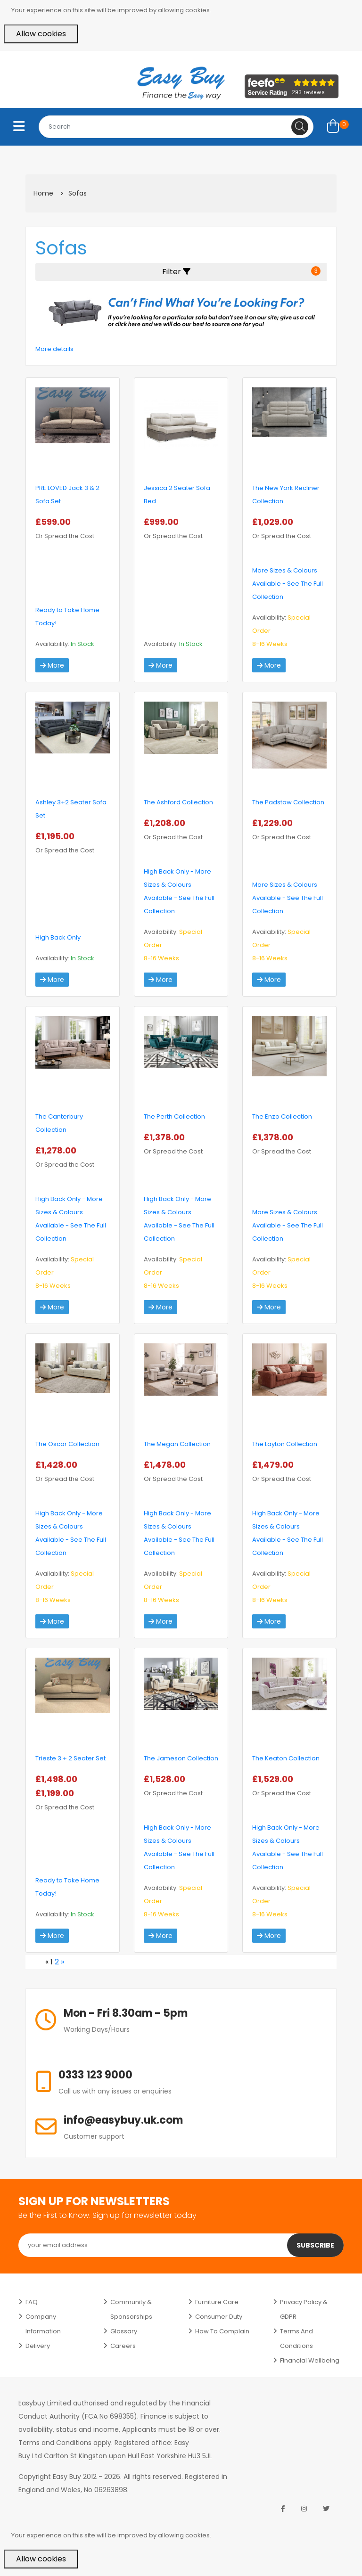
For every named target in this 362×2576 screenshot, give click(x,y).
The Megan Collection (177, 1443)
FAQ (31, 2302)
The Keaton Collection (286, 1758)
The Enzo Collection (282, 1116)
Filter (241, 271)
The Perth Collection (174, 1116)
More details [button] (54, 348)
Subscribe (315, 2245)
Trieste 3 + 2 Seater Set (70, 1758)
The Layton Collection (284, 1443)
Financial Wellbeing (309, 2360)
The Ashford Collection (178, 802)
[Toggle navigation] (19, 127)
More (52, 665)
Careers (123, 2345)
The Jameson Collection (181, 1758)
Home (43, 193)
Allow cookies (41, 33)
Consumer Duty (218, 2316)
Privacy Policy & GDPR (304, 2309)
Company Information (43, 2324)
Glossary (123, 2331)
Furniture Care (217, 2302)
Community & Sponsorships (131, 2309)
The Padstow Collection (288, 802)
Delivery (37, 2345)
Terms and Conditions (296, 2338)
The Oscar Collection (67, 1443)
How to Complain (222, 2331)
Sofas (77, 193)
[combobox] (176, 126)
